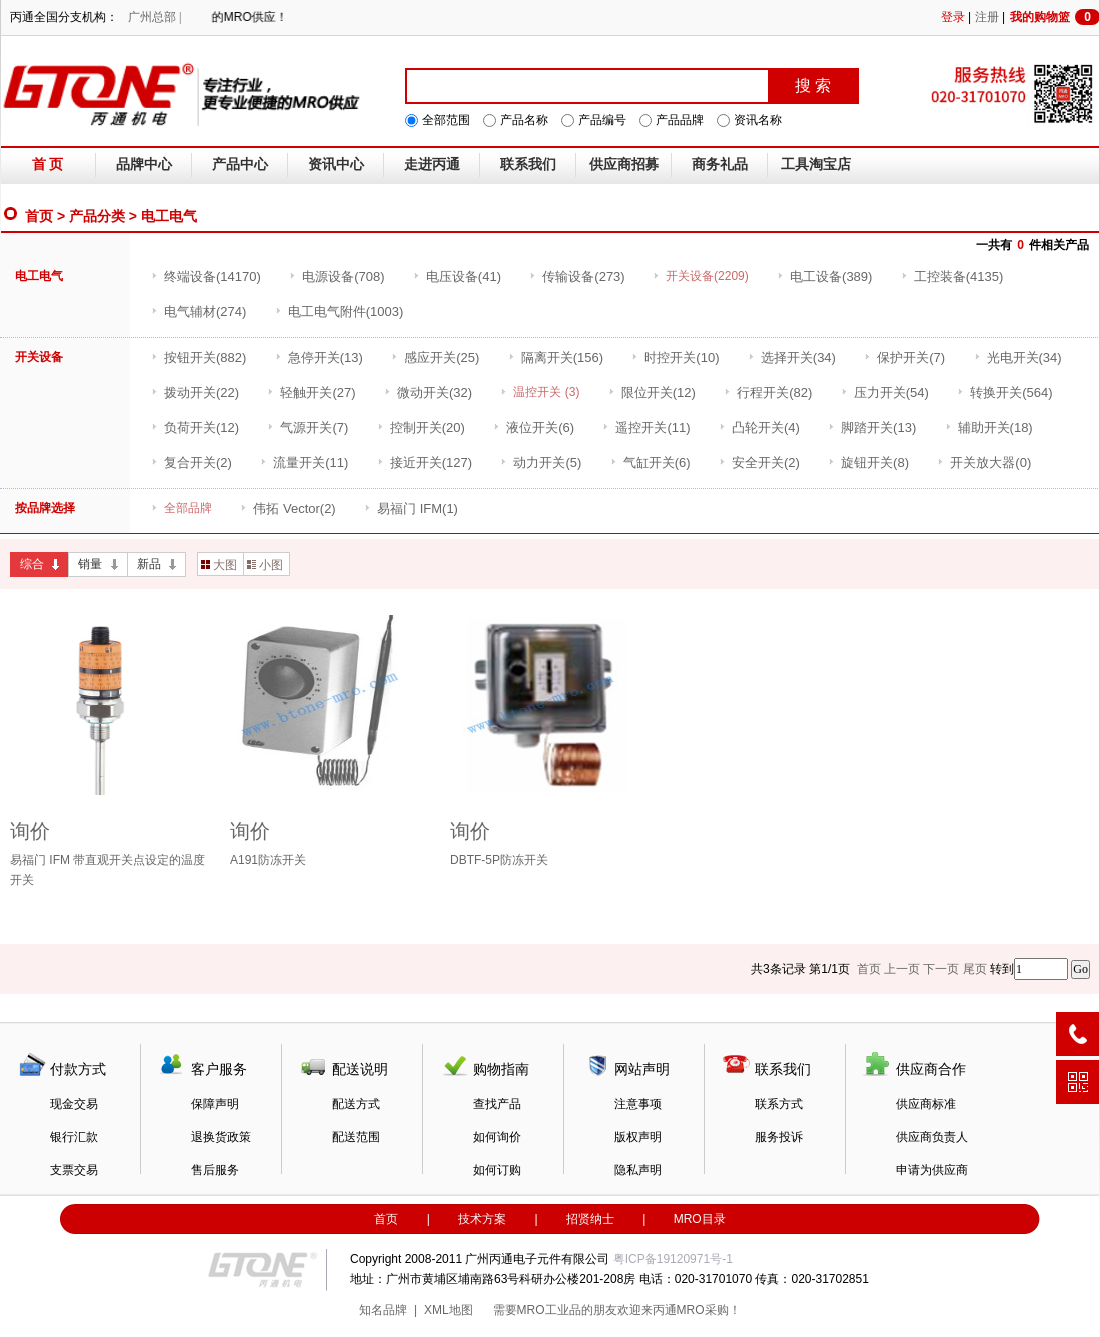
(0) (984, 462)
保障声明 (215, 1104)
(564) (1004, 392)
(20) (421, 427)
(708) (336, 276)
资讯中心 (336, 164)
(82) (768, 392)
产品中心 (240, 164)
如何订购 (497, 1170)
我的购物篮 (1055, 17)
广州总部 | (154, 17)
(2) (191, 462)
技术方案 (482, 1219)
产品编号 (602, 120)
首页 (39, 216)
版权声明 (638, 1137)
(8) (868, 462)
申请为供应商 (932, 1170)
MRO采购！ (709, 1310)
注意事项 (638, 1104)
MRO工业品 (549, 1310)
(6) (533, 427)
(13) (319, 357)
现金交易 (74, 1104)
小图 (265, 565)
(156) (555, 357)
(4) (759, 427)
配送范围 (356, 1137)
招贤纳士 (590, 1219)
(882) (198, 357)
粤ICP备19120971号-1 (673, 1259)
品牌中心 (144, 164)
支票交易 (74, 1170)
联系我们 (528, 164)
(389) (824, 276)
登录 (953, 17)
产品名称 (524, 120)
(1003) (339, 311)
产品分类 (97, 216)
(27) (311, 392)
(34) (792, 357)
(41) (457, 276)
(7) (904, 357)
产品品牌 (680, 120)
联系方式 (779, 1104)
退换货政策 (221, 1137)
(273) (576, 276)
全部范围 (446, 120)
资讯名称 (758, 120)
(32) (428, 392)
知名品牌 (383, 1310)
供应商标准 (926, 1104)
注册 (987, 17)
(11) (646, 427)
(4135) (952, 276)
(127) (424, 462)
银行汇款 (74, 1137)
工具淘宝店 (816, 164)
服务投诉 (779, 1137)
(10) (675, 357)
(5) (540, 462)
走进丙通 (432, 164)
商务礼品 (720, 164)
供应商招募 (624, 164)
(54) (885, 392)
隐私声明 (638, 1170)
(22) (195, 392)
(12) (652, 392)
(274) (198, 311)
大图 (219, 565)
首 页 (48, 164)
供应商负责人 (932, 1137)
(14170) (206, 276)
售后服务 (215, 1170)
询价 (30, 831)
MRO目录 (700, 1219)
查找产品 (497, 1104)
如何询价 (497, 1137)
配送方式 (356, 1104)
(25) (435, 357)
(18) (989, 427)
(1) (411, 508)
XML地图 (448, 1310)
